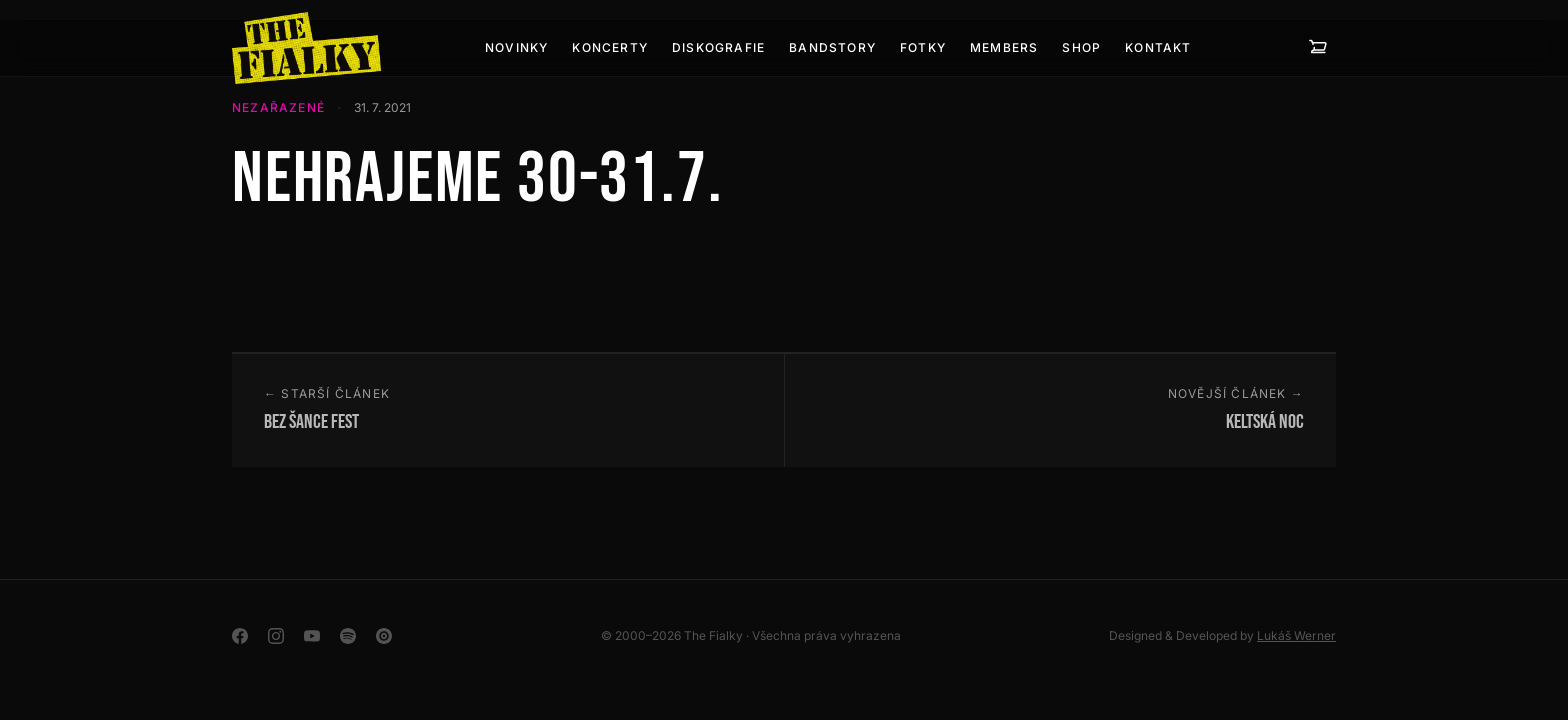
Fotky (923, 47)
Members (1004, 47)
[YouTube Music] (384, 636)
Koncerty (610, 47)
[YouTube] (312, 636)
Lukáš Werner (1296, 635)
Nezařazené (278, 107)
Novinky (516, 47)
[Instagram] (276, 636)
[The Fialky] (306, 48)
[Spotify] (348, 636)
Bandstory (832, 47)
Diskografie (718, 47)
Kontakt (1158, 47)
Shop (1081, 47)
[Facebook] (240, 636)
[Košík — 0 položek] (1318, 48)
